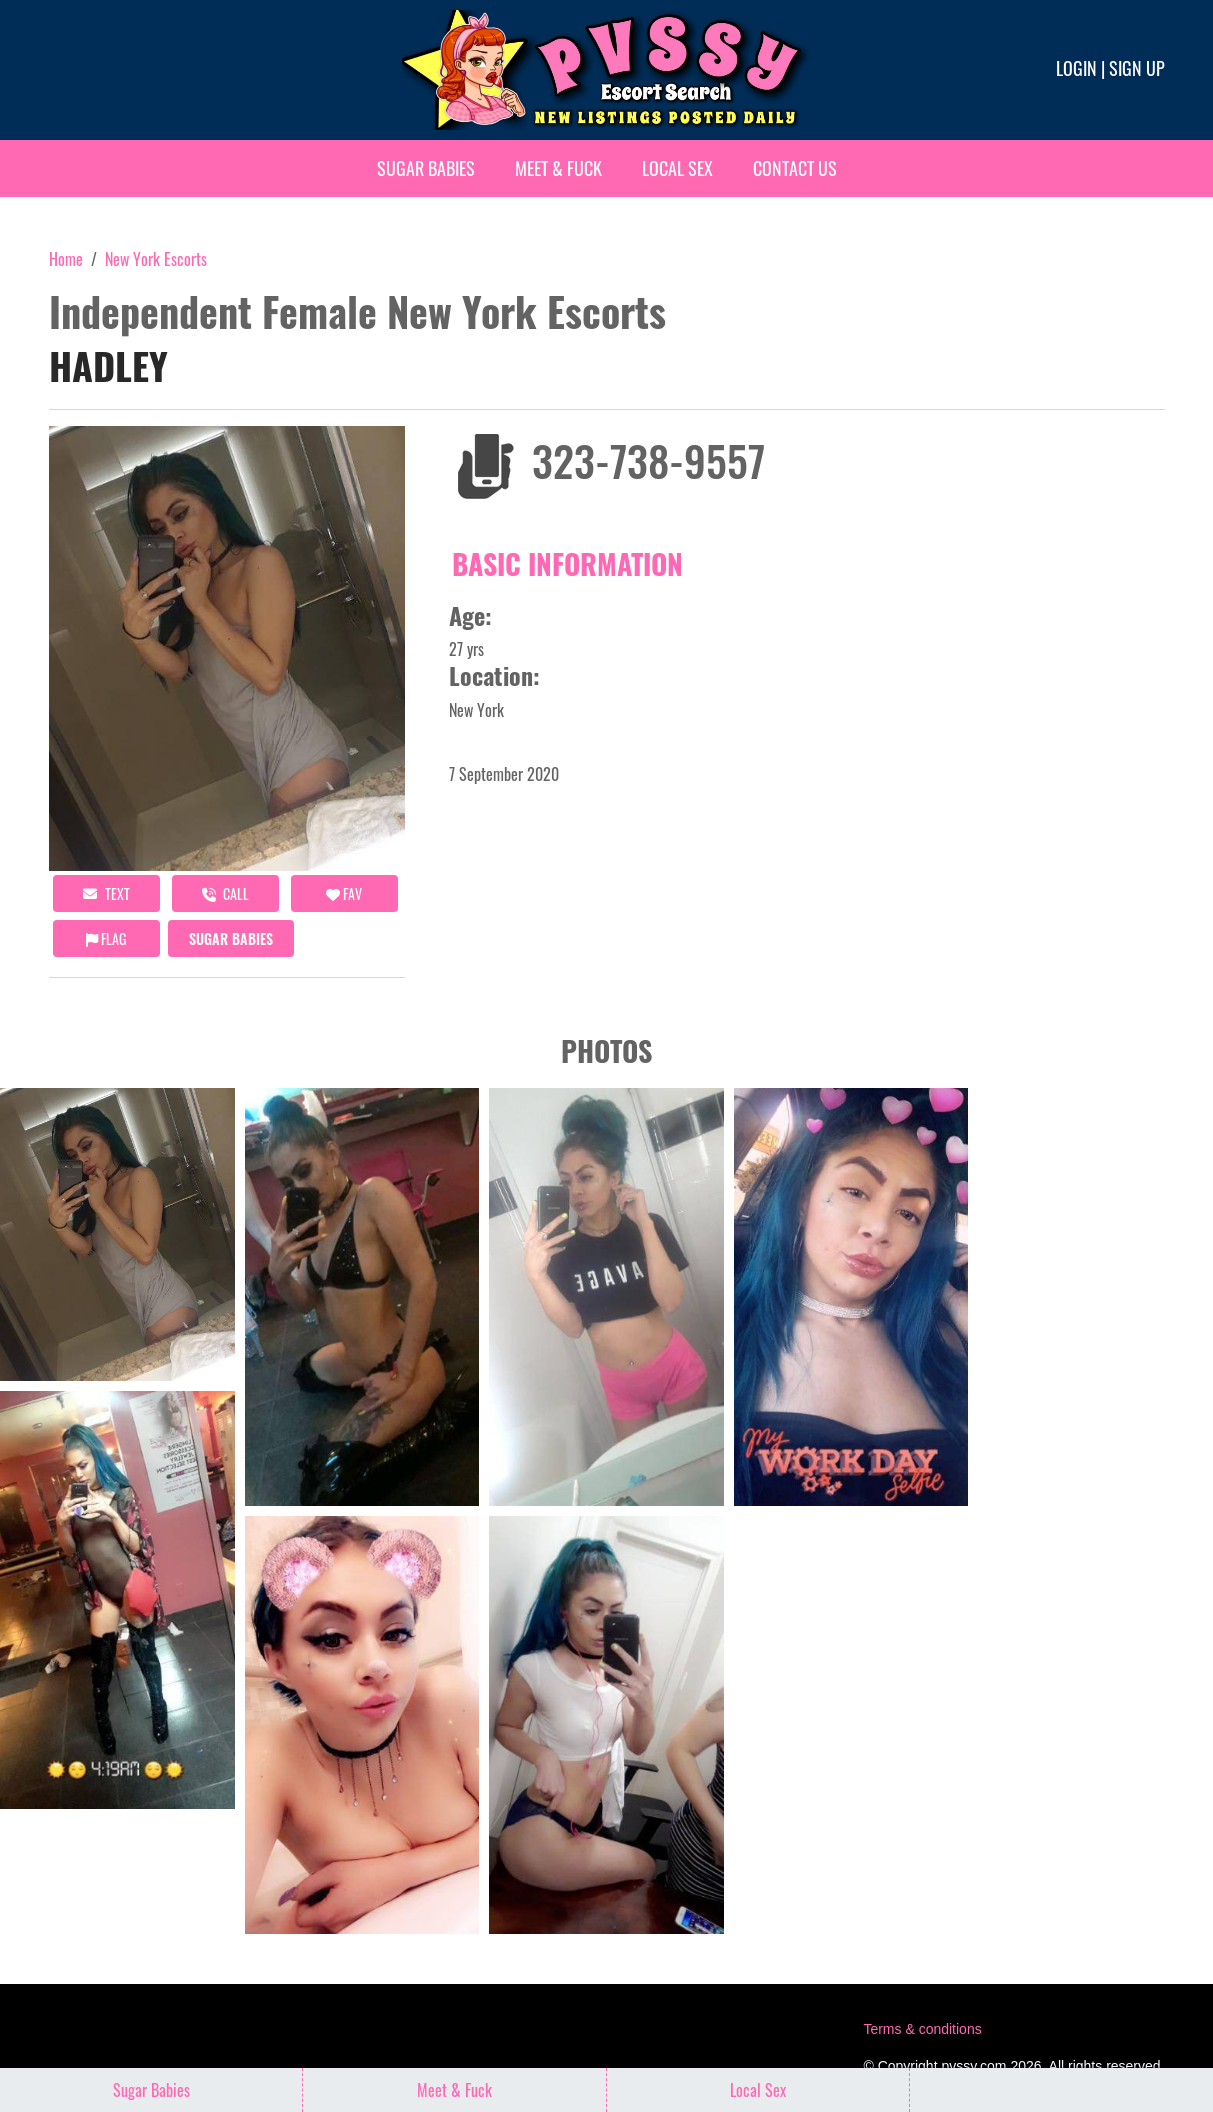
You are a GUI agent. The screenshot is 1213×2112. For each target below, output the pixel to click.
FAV (344, 893)
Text (106, 893)
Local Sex (677, 168)
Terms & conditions (922, 2029)
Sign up (1137, 68)
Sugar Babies (426, 168)
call (225, 893)
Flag (106, 938)
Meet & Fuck (558, 168)
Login (1076, 68)
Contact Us (795, 168)
